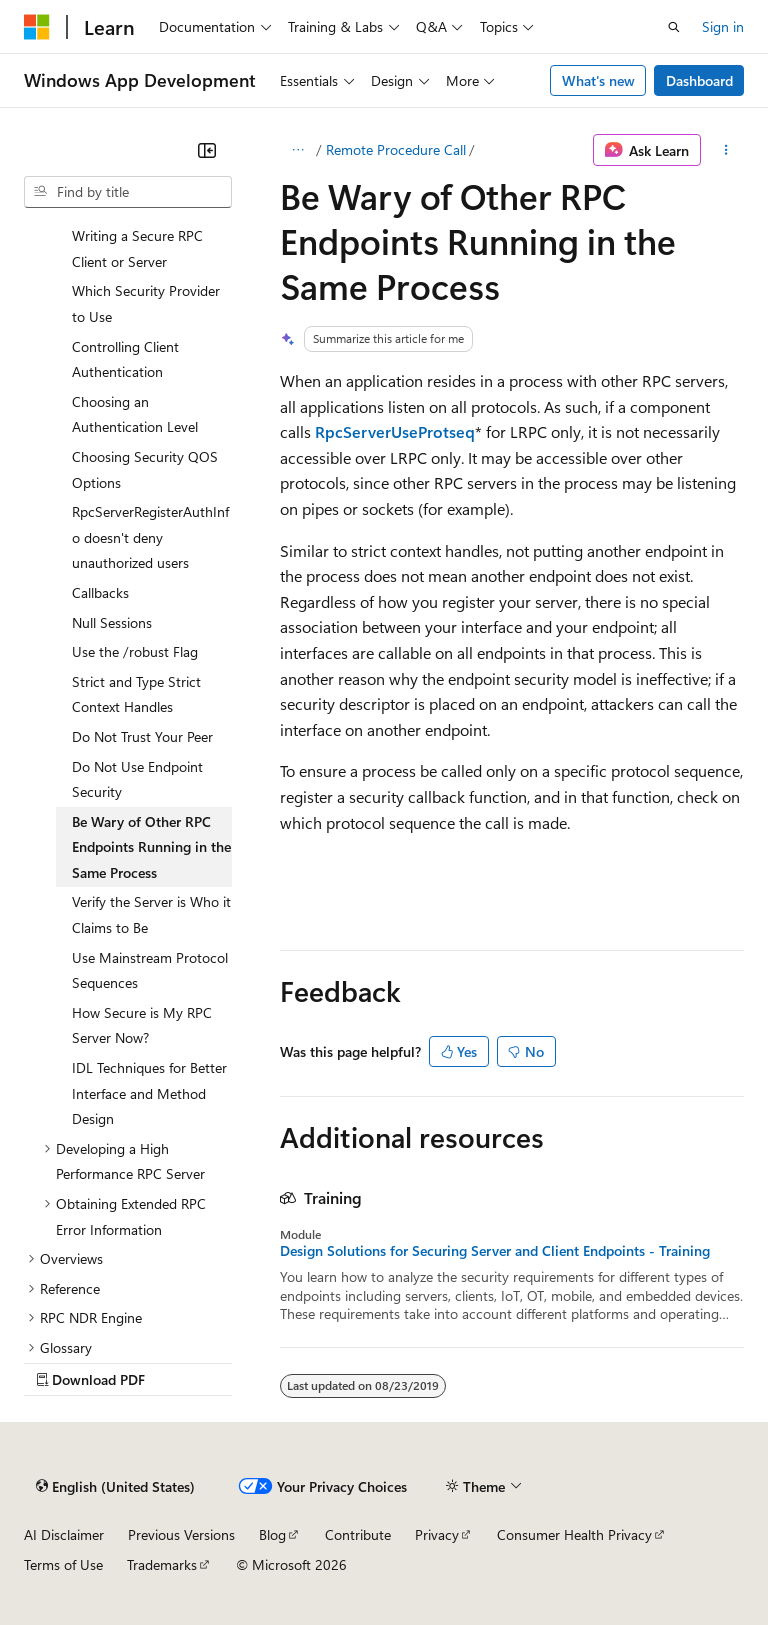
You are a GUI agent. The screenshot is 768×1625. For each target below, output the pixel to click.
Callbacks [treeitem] (100, 592)
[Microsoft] (37, 27)
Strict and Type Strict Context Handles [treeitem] (136, 694)
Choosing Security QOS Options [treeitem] (145, 469)
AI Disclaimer (64, 1534)
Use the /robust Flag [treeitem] (135, 651)
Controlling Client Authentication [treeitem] (125, 359)
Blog (272, 1534)
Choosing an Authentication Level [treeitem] (135, 414)
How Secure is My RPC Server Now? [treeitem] (142, 1025)
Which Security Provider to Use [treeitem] (146, 303)
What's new (598, 80)
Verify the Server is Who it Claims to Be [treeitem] (151, 914)
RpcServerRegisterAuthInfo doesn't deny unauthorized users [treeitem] (150, 537)
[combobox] (128, 192)
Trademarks (162, 1564)
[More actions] (726, 150)
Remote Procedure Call (396, 149)
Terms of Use (63, 1564)
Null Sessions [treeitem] (112, 622)
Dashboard (699, 80)
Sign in (723, 26)
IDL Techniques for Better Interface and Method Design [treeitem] (149, 1093)
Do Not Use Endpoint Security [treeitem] (137, 779)
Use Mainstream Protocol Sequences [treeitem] (150, 970)
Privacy (437, 1534)
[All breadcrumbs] (297, 150)
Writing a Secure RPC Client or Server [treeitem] (137, 248)
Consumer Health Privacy (574, 1534)
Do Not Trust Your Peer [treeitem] (142, 736)
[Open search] (674, 27)
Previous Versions (181, 1534)
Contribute (358, 1534)
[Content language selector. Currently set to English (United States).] (115, 1487)
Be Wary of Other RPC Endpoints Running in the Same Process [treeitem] (151, 847)
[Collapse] (207, 150)
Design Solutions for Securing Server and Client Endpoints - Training (495, 1251)
